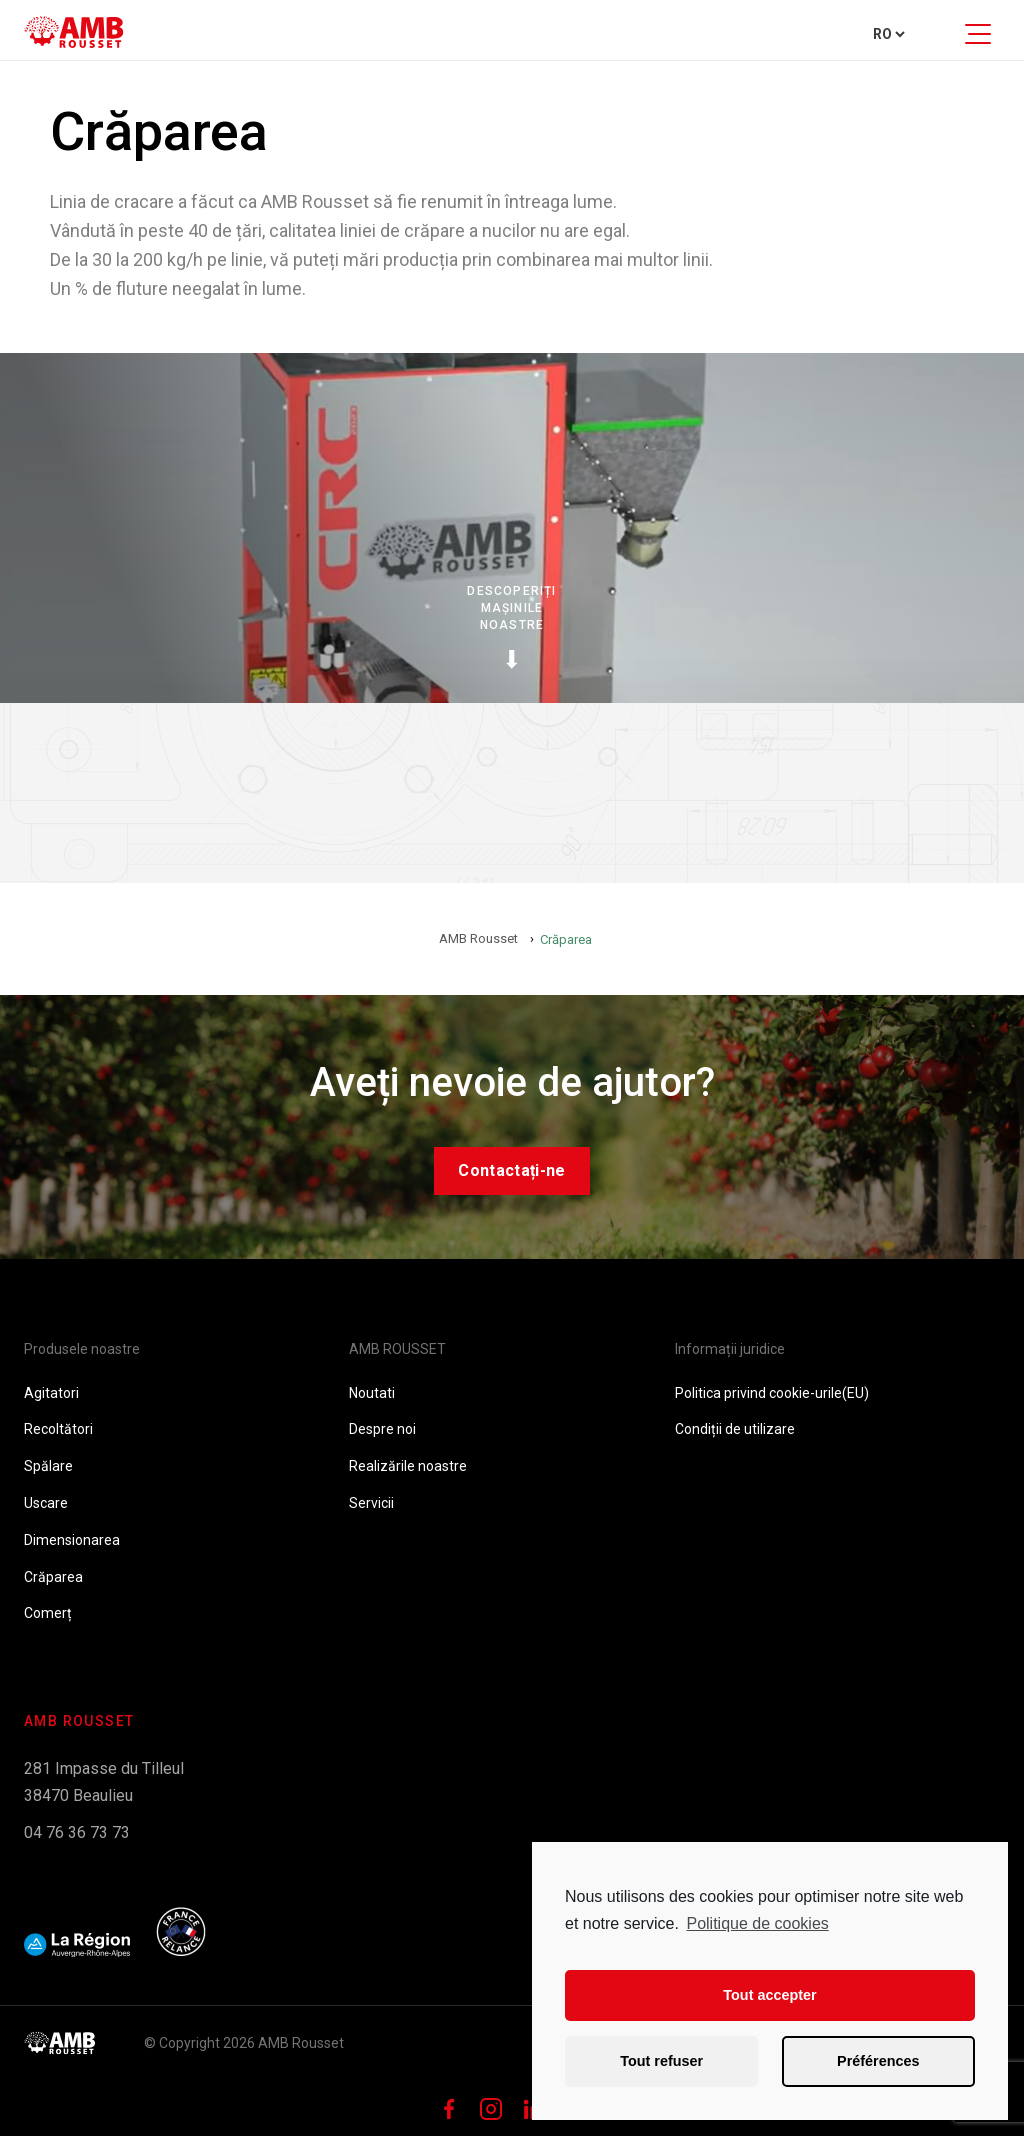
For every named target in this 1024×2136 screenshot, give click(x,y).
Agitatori (51, 1393)
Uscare (46, 1503)
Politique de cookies (757, 1923)
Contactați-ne (511, 1170)
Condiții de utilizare (735, 1429)
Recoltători (58, 1429)
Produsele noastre (82, 1349)
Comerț (48, 1613)
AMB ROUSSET (397, 1349)
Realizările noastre (408, 1466)
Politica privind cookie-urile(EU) (772, 1393)
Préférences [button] (878, 2061)
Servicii (371, 1503)
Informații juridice (730, 1349)
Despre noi (382, 1429)
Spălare (48, 1466)
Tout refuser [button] (661, 2061)
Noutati (372, 1393)
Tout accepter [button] (769, 1995)
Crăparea (53, 1577)
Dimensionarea (72, 1540)
